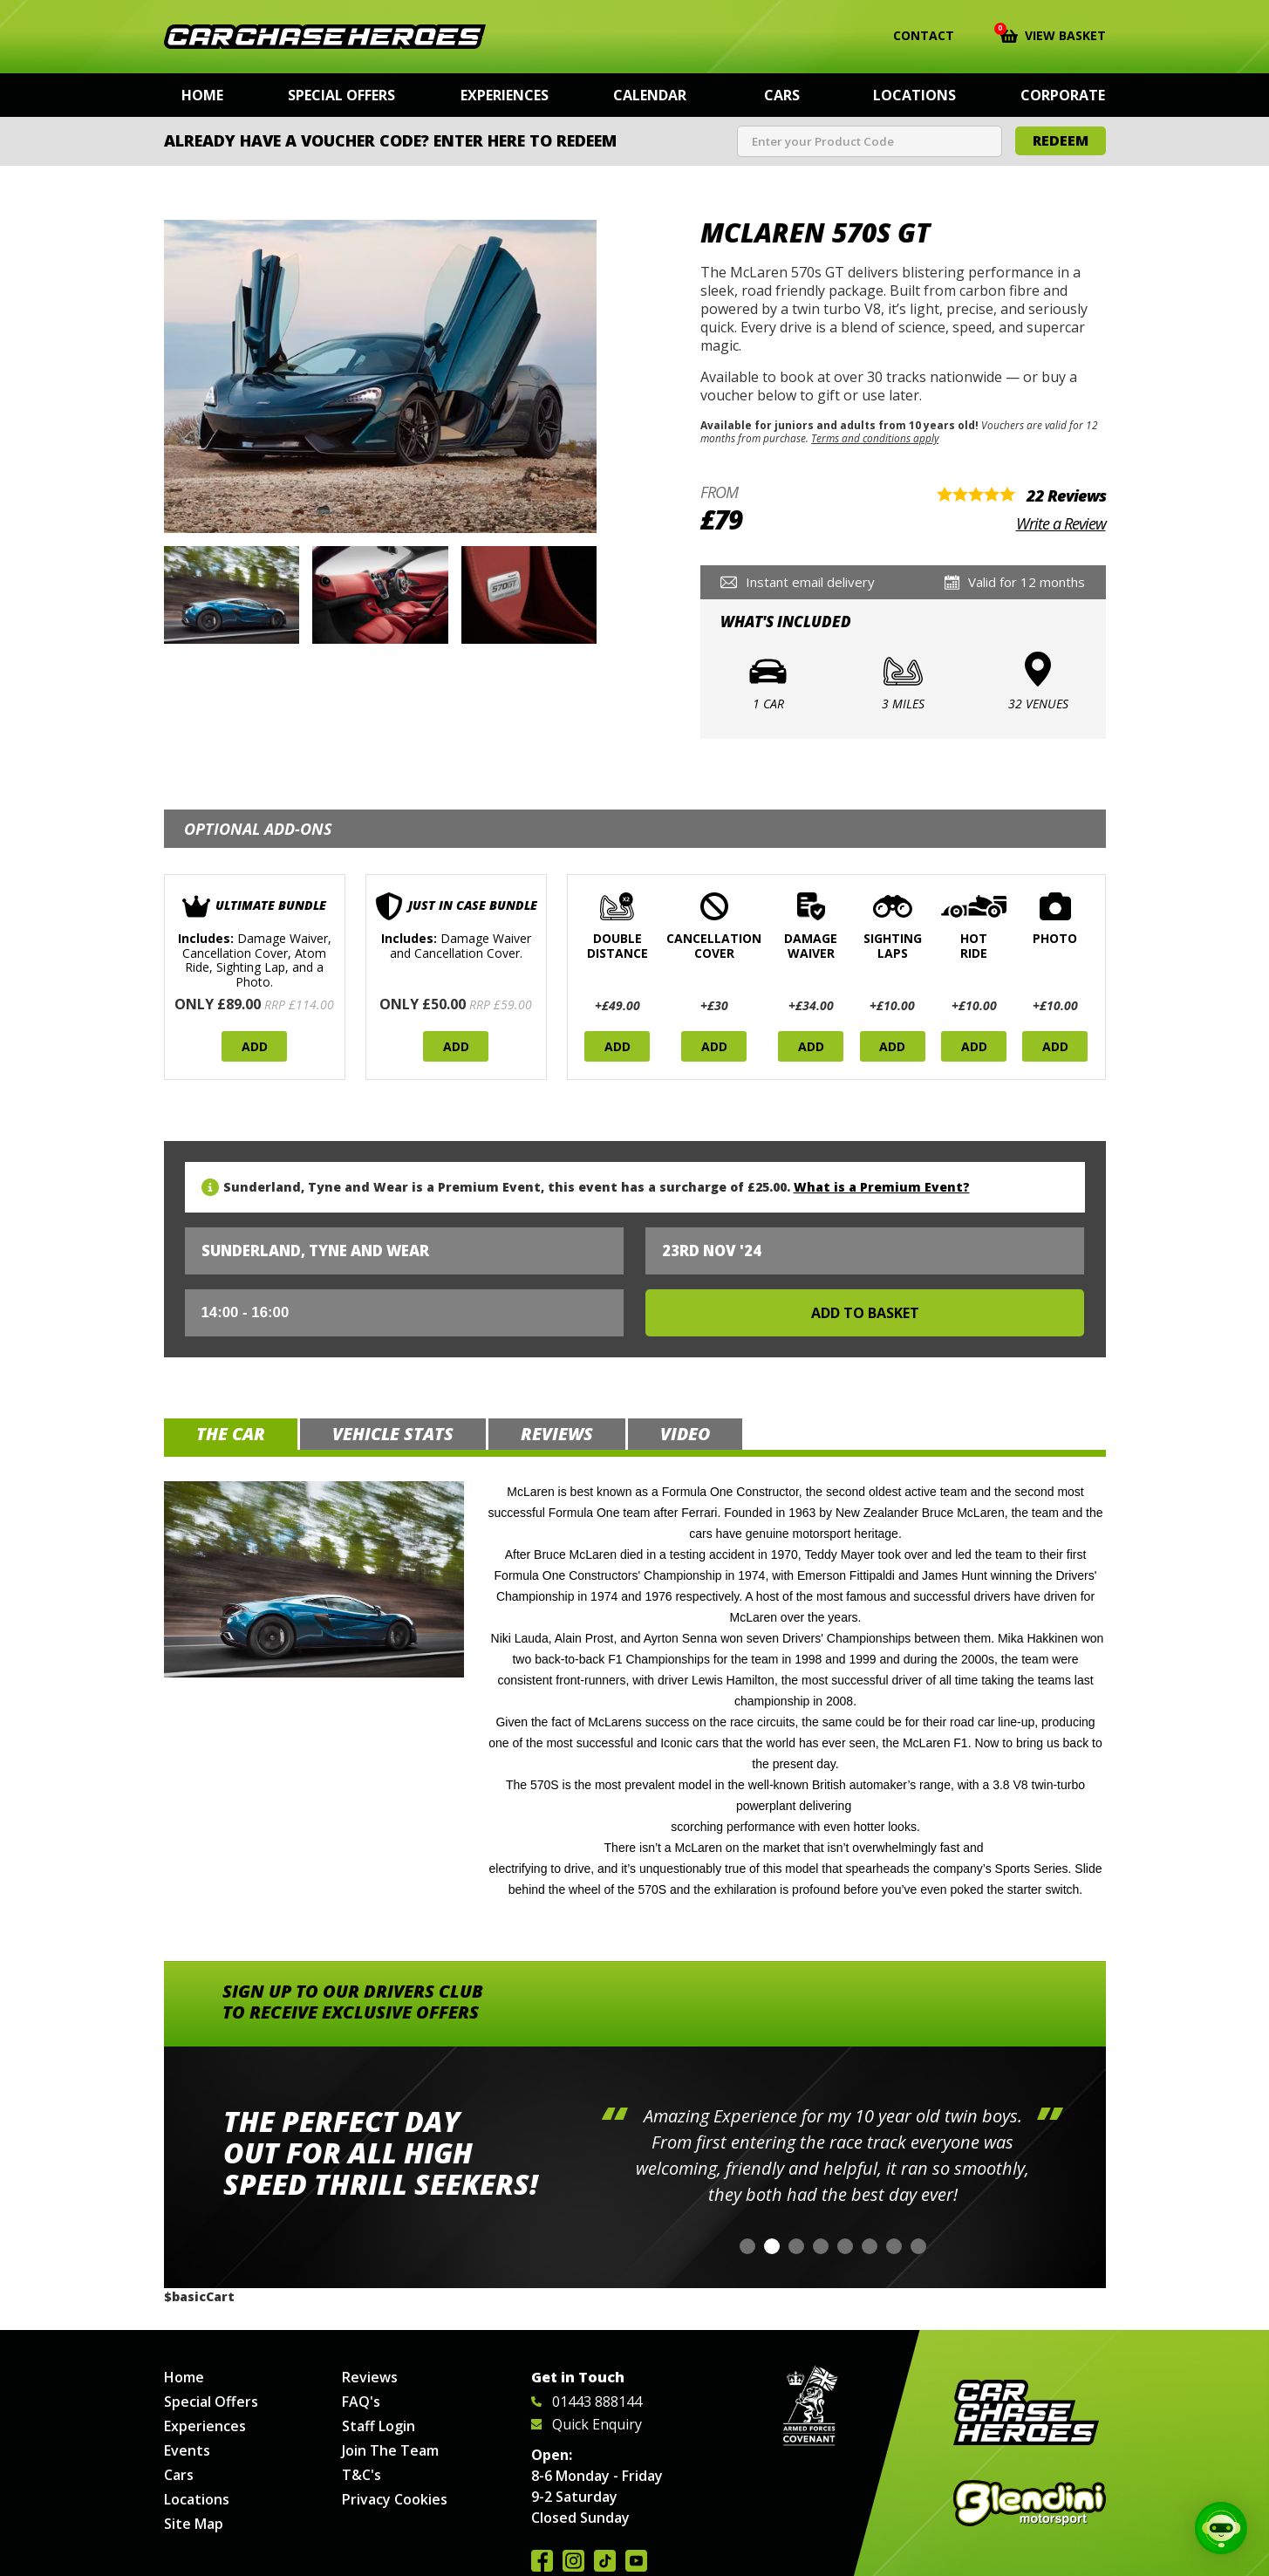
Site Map (193, 2523)
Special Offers (341, 95)
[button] (747, 2246)
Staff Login (378, 2426)
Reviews (370, 2377)
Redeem (1060, 140)
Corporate (1062, 95)
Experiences (505, 95)
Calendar (649, 95)
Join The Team (390, 2450)
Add (255, 1046)
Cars (782, 95)
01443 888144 (586, 2402)
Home (202, 95)
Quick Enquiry (586, 2424)
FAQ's (361, 2401)
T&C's (361, 2474)
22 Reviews (1066, 495)
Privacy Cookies (394, 2499)
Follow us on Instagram (573, 2561)
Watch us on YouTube (636, 2561)
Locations (914, 95)
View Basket (1053, 34)
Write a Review (1061, 523)
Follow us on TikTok (605, 2561)
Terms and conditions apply (874, 438)
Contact (912, 35)
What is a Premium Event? (882, 1187)
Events (187, 2450)
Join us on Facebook (542, 2561)
